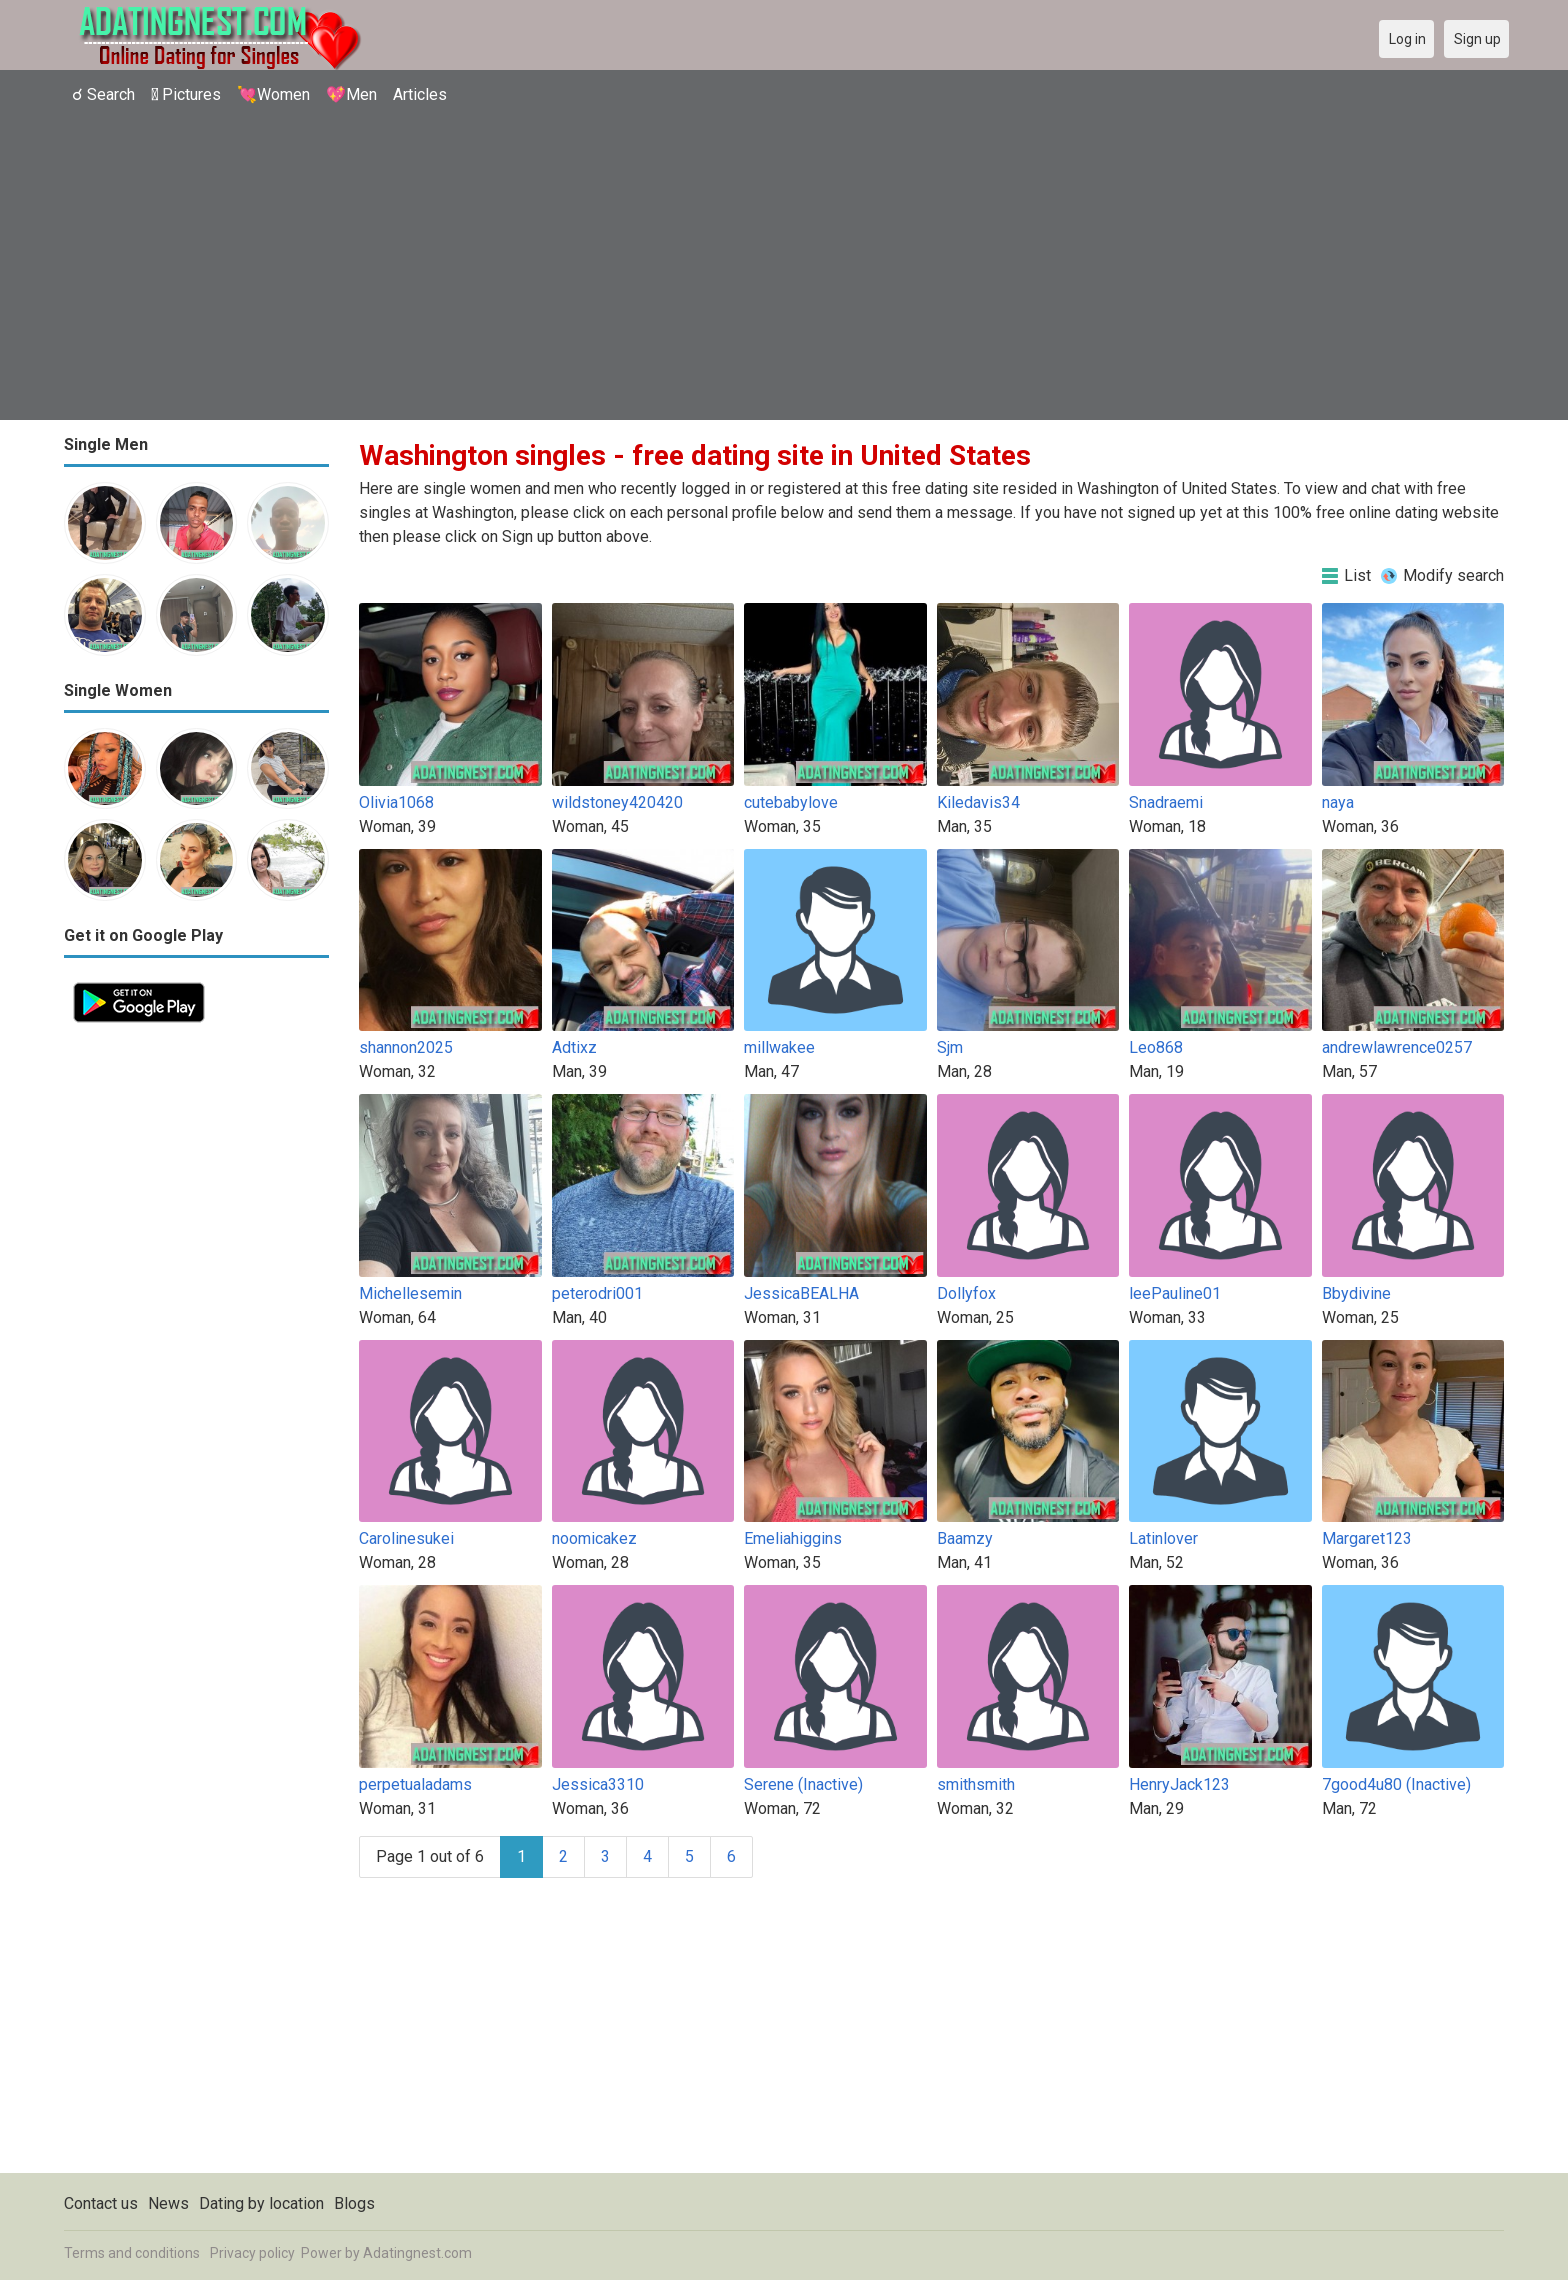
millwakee (779, 1047)
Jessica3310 (598, 1784)
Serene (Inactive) (803, 1784)
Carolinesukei (406, 1538)
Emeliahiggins (793, 1538)
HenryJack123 (1179, 1784)
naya (1338, 802)
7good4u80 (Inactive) (1396, 1784)
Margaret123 (1367, 1538)
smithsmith (976, 1784)
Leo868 (1156, 1047)
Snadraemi (1166, 802)
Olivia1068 (396, 802)
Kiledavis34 (978, 802)
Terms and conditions (132, 2253)
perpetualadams (415, 1784)
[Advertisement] (784, 265)
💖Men (351, 94)
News (168, 2203)
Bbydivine (1356, 1293)
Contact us (101, 2203)
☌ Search (103, 94)
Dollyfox (966, 1293)
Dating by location (261, 2203)
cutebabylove (791, 802)
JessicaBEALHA (801, 1293)
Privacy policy (252, 2253)
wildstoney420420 (617, 802)
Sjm (950, 1047)
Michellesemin (410, 1293)
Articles (420, 94)
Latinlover (1163, 1538)
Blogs (354, 2203)
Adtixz (574, 1047)
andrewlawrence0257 (1397, 1047)
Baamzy (965, 1538)
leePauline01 (1175, 1293)
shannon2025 (406, 1047)
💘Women (273, 94)
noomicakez (594, 1538)
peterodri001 (597, 1293)
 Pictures (186, 94)
